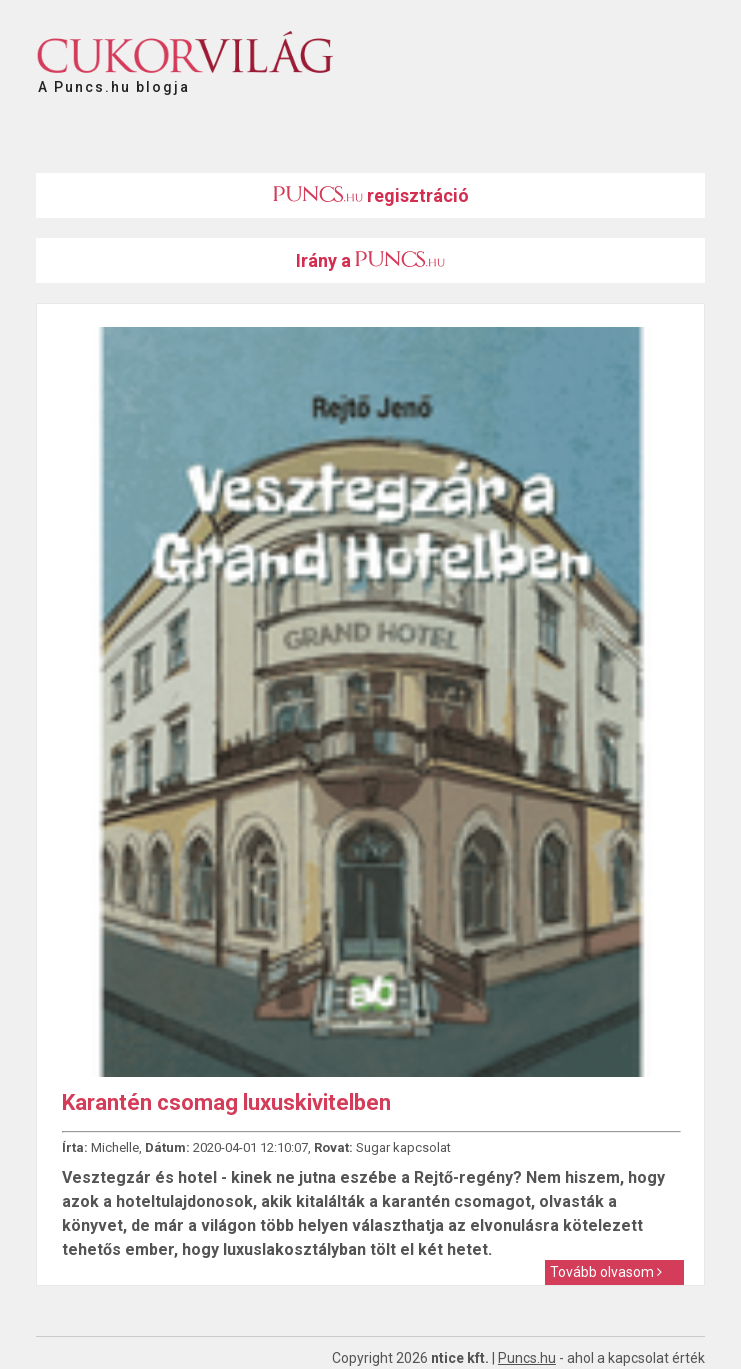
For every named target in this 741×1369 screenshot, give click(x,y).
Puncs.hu (527, 1358)
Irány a (370, 260)
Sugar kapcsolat (403, 1147)
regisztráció (371, 195)
